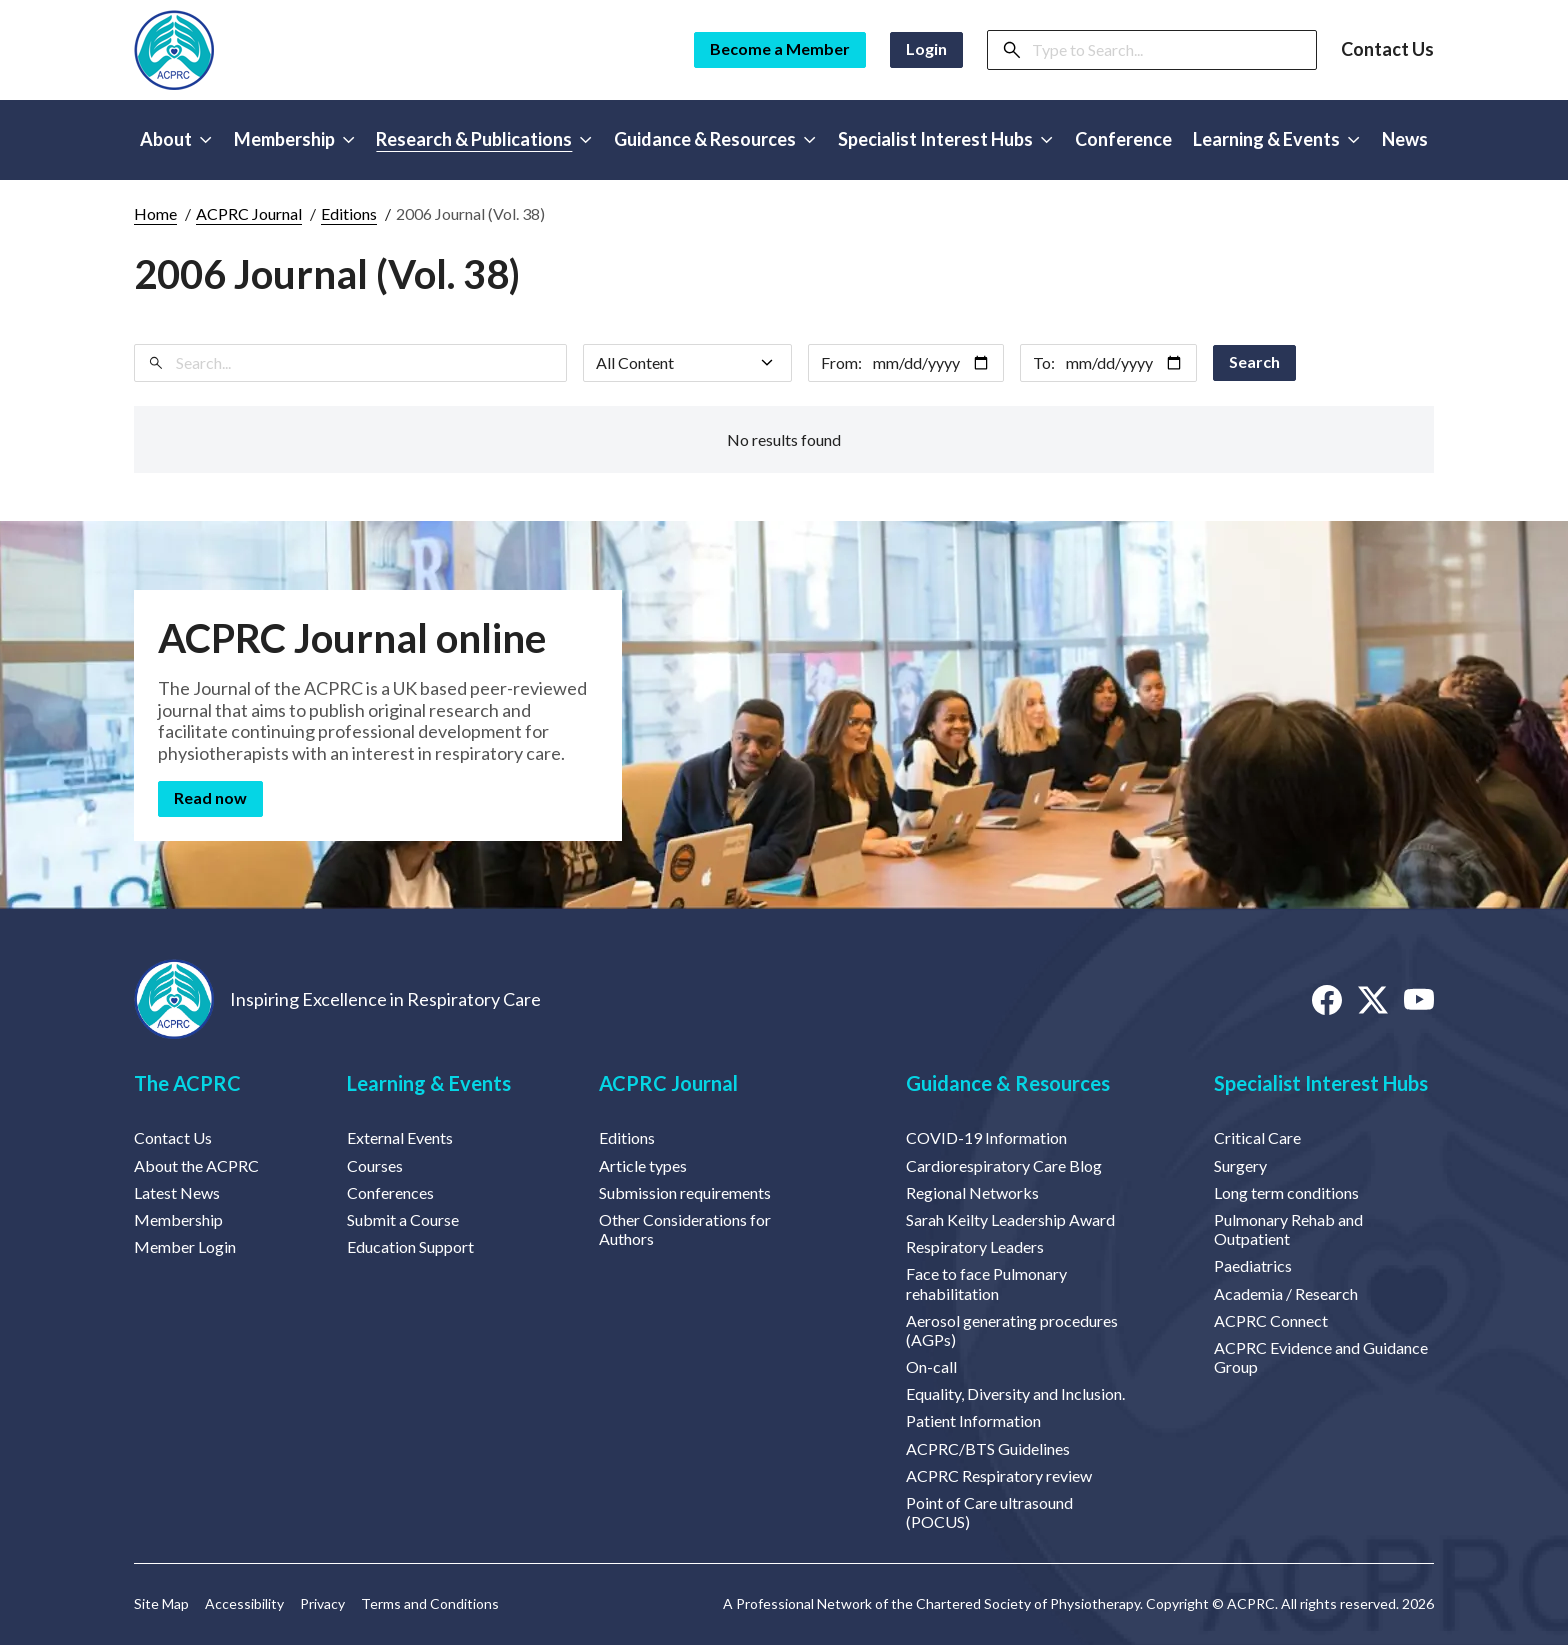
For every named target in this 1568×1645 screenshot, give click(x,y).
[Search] (1168, 50)
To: (1044, 362)
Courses (375, 1165)
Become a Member (780, 48)
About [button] (176, 139)
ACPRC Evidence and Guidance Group (1321, 1357)
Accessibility (244, 1604)
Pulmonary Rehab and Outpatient (1288, 1229)
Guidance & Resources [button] (715, 139)
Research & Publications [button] (484, 139)
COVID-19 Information (986, 1137)
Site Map (161, 1604)
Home (155, 213)
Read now (210, 797)
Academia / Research (1286, 1293)
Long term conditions (1286, 1192)
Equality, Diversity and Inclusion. (1015, 1393)
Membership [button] (294, 139)
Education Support (410, 1246)
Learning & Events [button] (1276, 139)
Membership (178, 1219)
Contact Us (1387, 49)
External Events (400, 1137)
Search (1254, 361)
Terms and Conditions (430, 1604)
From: (841, 362)
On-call (931, 1366)
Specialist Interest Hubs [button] (945, 139)
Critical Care (1257, 1137)
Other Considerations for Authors (685, 1229)
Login (926, 48)
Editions (349, 213)
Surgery (1240, 1165)
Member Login (185, 1246)
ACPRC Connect (1271, 1320)
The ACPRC (187, 1083)
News (1405, 139)
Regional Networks (972, 1192)
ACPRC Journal (249, 213)
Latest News (177, 1192)
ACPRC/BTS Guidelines (988, 1448)
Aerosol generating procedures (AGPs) (1012, 1330)
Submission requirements (685, 1192)
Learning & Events (429, 1083)
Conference (1123, 139)
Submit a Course (403, 1219)
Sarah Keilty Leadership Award (1010, 1219)
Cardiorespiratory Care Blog (1004, 1165)
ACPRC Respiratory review (999, 1475)
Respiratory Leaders (975, 1246)
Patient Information (973, 1420)
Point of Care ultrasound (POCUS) (989, 1512)
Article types (643, 1165)
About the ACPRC (196, 1165)
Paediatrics (1253, 1265)
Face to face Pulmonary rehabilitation (986, 1283)
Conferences (390, 1192)
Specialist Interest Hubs (1321, 1083)
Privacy (322, 1604)
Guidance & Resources (1008, 1083)
